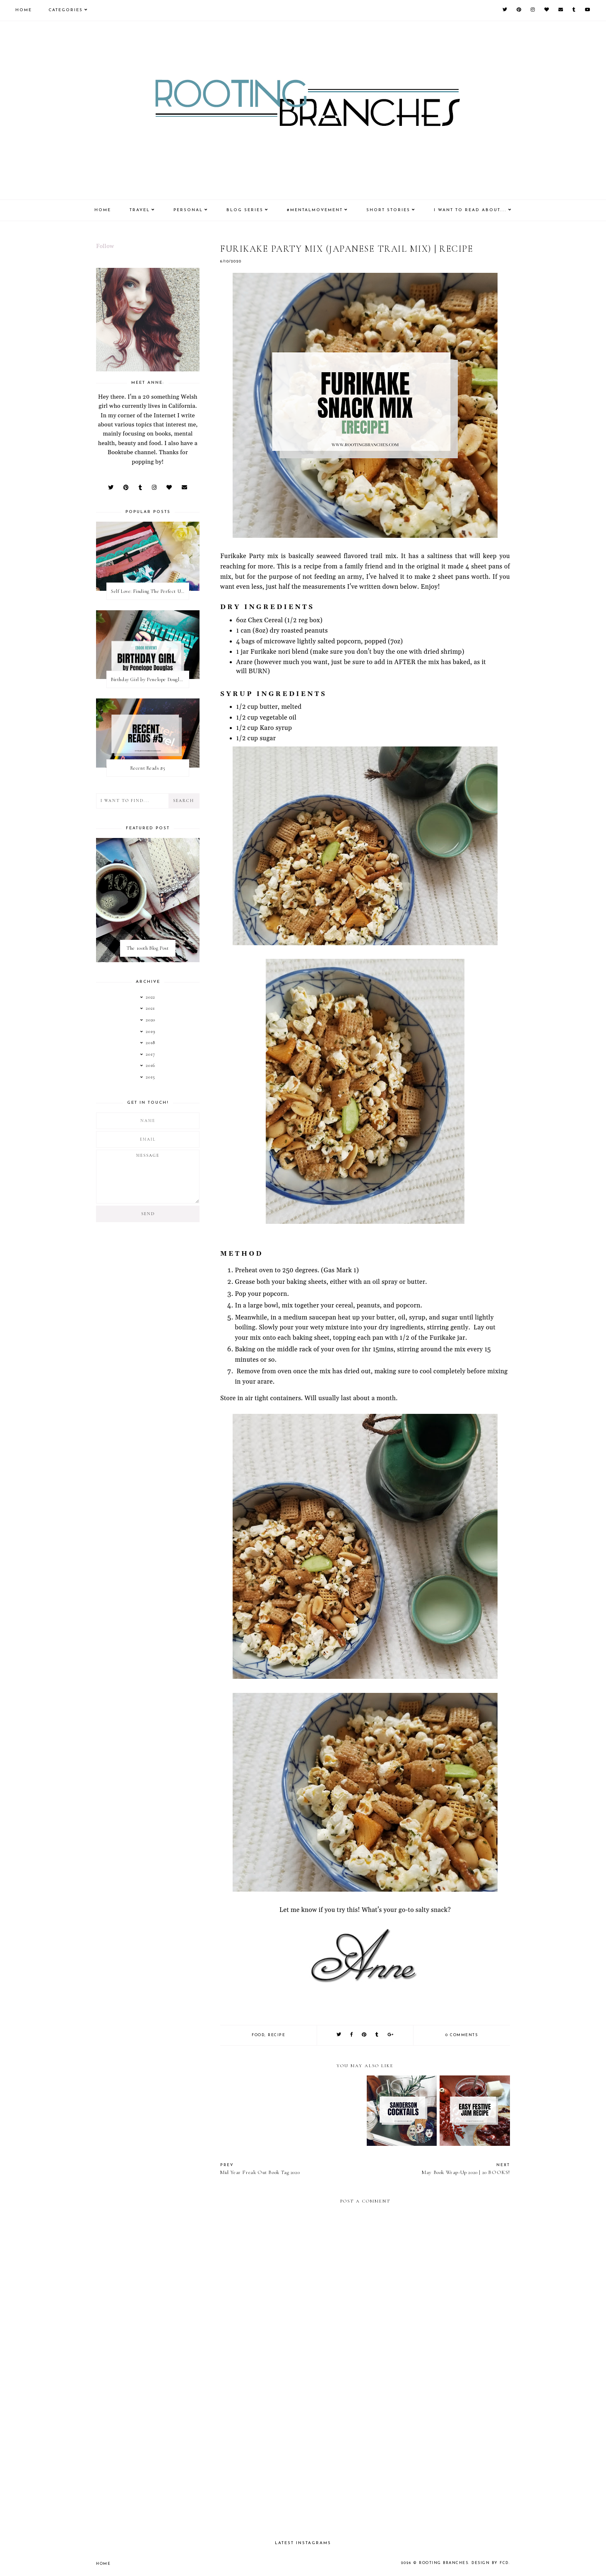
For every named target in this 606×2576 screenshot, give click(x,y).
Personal (188, 210)
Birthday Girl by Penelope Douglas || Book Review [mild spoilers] (150, 679)
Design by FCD (490, 2563)
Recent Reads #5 (148, 768)
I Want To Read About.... (470, 210)
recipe (276, 2035)
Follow (105, 246)
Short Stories (388, 210)
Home (23, 10)
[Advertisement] (365, 2462)
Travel (140, 210)
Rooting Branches (443, 2563)
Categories (65, 10)
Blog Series (244, 210)
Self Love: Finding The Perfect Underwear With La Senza (150, 591)
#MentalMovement (315, 210)
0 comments (461, 2035)
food (258, 2035)
